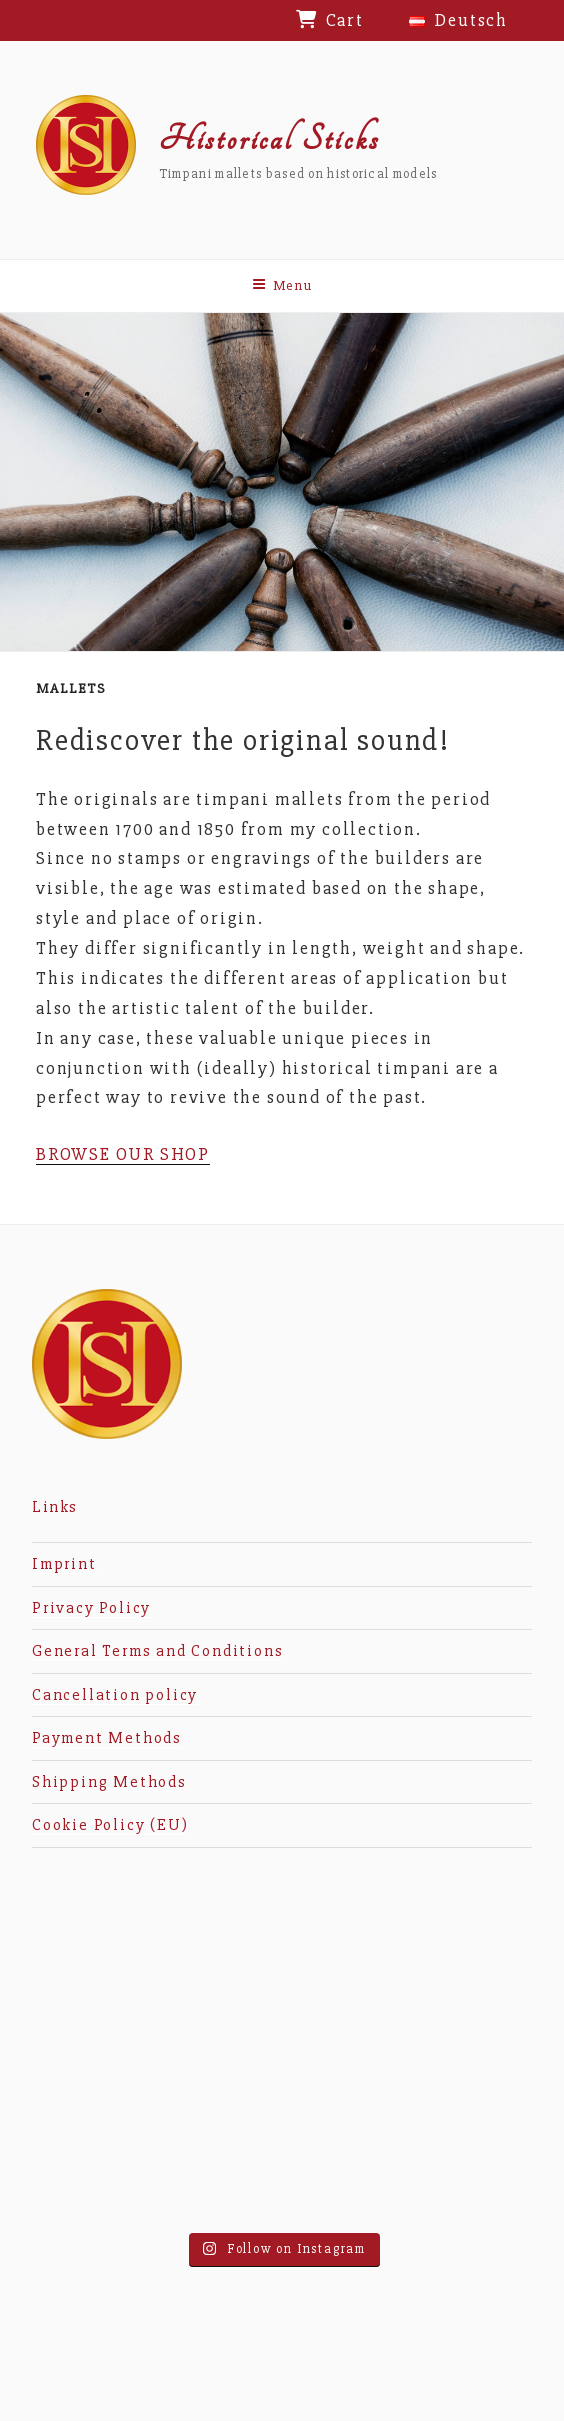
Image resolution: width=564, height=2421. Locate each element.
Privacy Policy (91, 1608)
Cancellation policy (115, 1695)
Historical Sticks (269, 139)
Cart (345, 20)
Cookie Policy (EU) (110, 1825)
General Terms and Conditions (157, 1651)
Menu (282, 285)
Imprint (64, 1564)
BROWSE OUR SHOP (123, 1154)
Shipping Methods (109, 1782)
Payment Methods (107, 1738)
